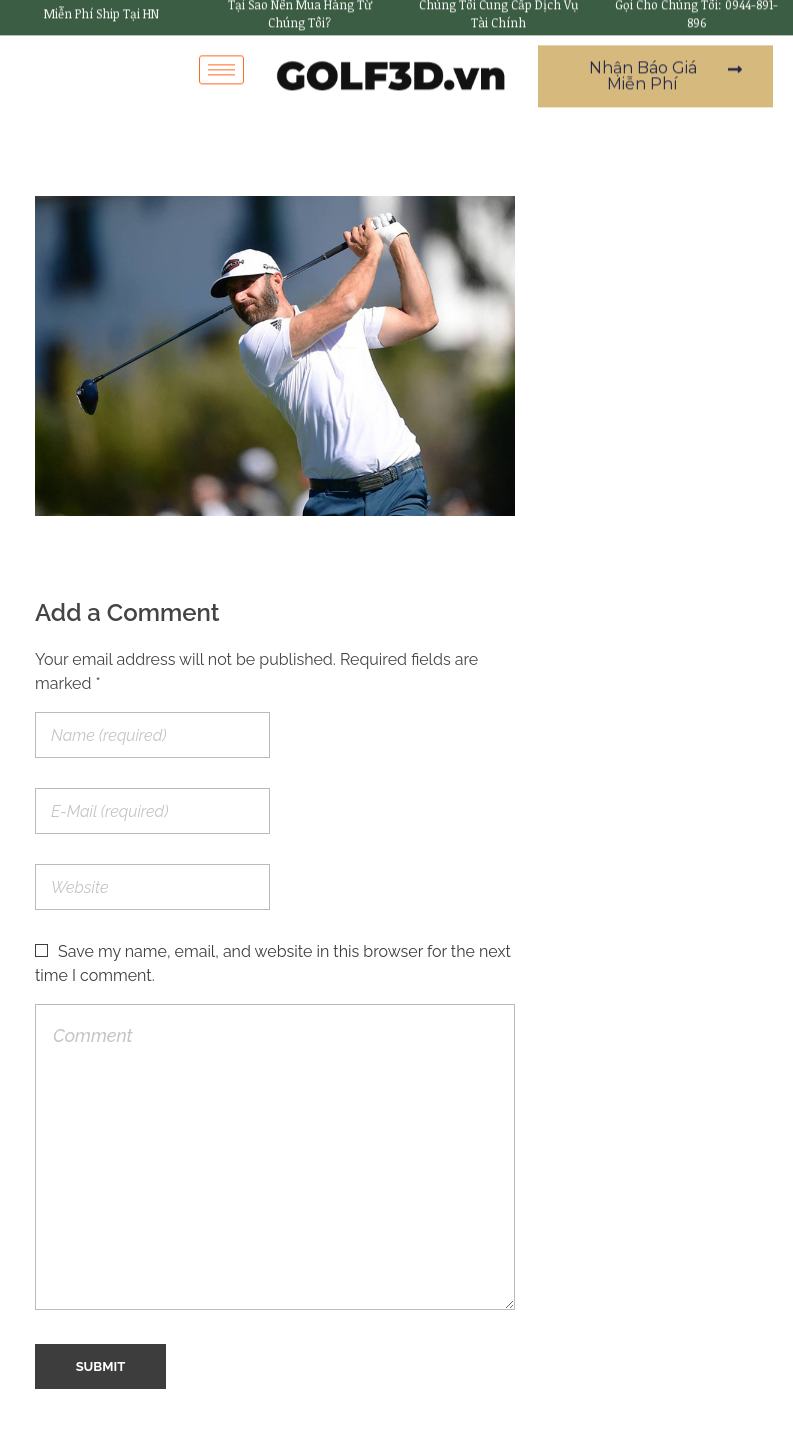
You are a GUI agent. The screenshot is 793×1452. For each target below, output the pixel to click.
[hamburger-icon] (221, 60)
